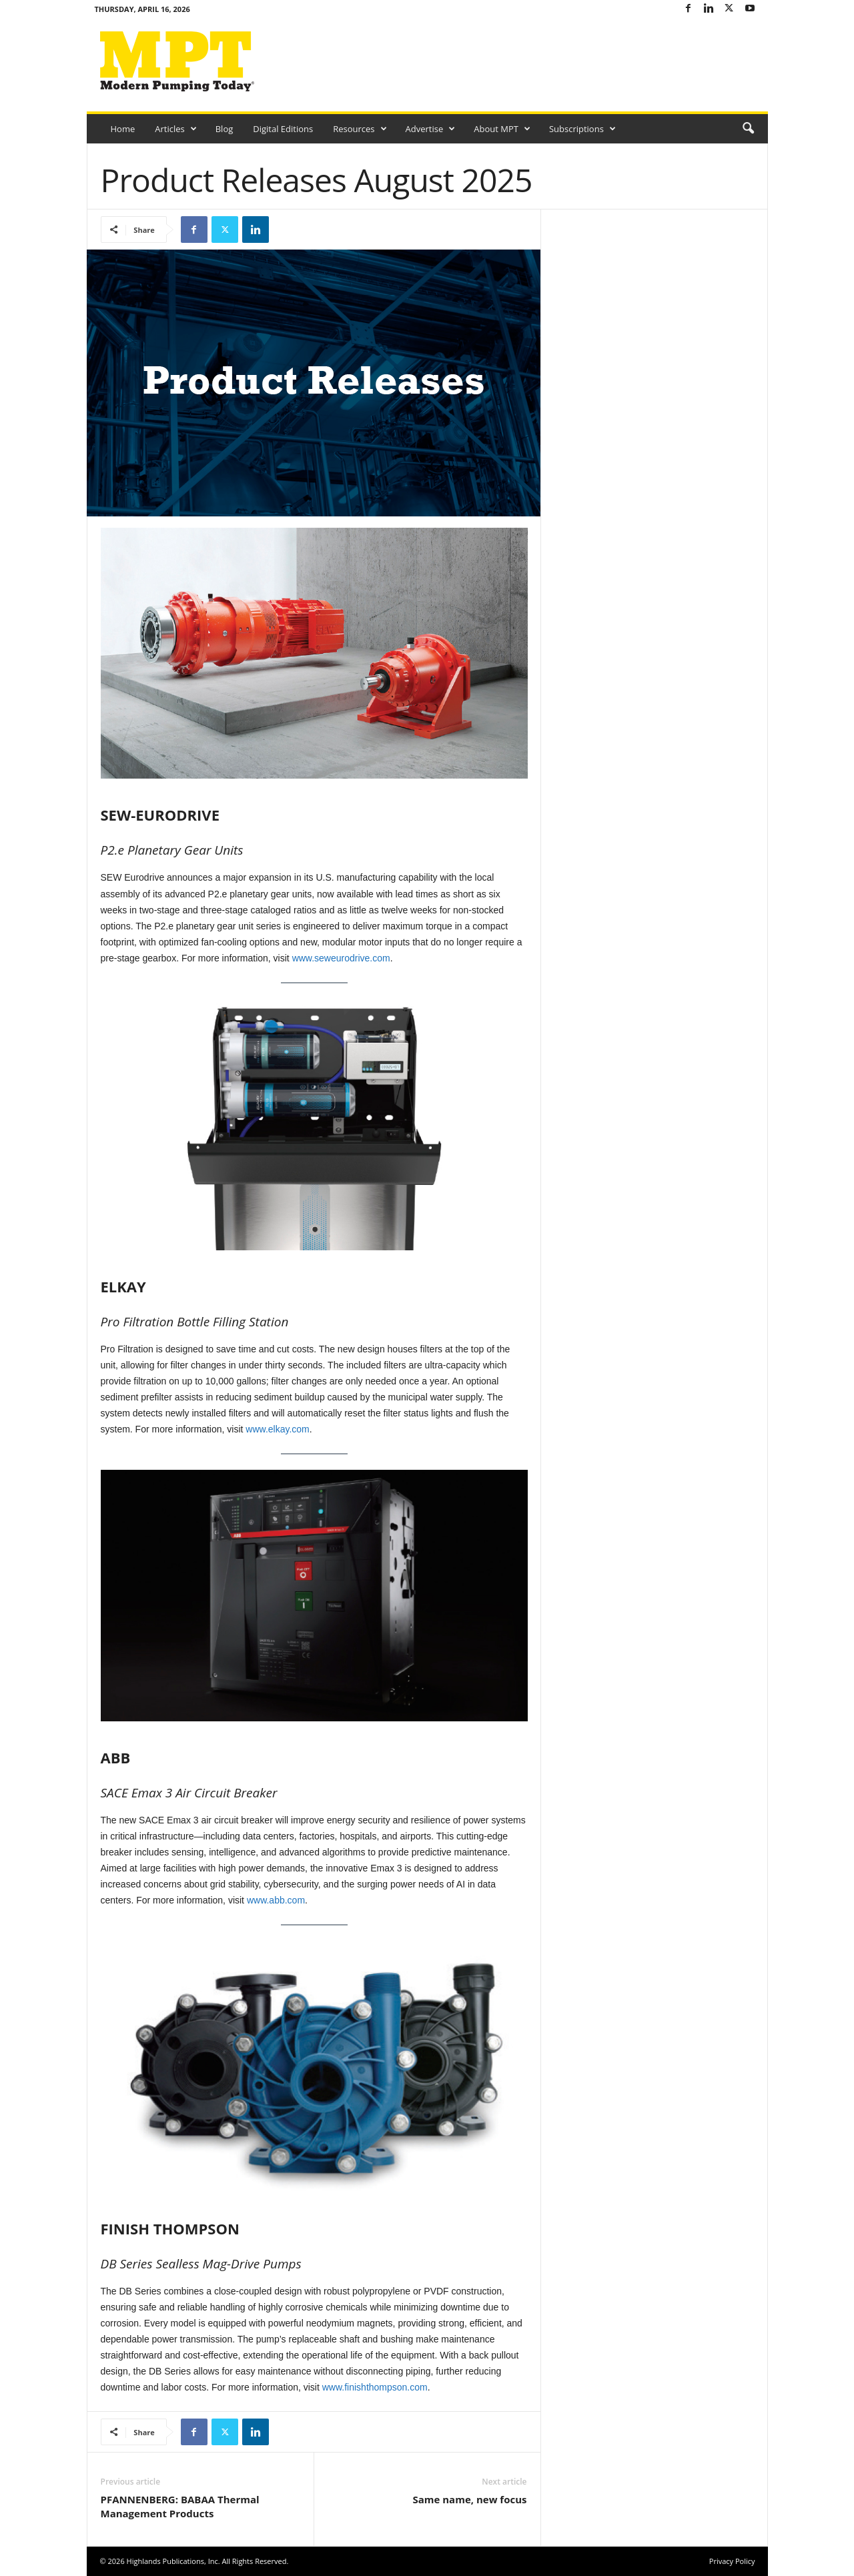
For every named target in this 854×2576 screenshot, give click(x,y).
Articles (175, 128)
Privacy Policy (732, 2561)
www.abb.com (276, 1900)
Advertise (431, 128)
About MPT (502, 128)
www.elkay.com (277, 1429)
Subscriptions (582, 128)
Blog (225, 129)
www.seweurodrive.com (341, 958)
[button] (748, 128)
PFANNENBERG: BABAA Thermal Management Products (180, 2506)
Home (123, 129)
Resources (359, 128)
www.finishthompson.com (375, 2387)
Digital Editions (283, 129)
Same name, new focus (469, 2499)
